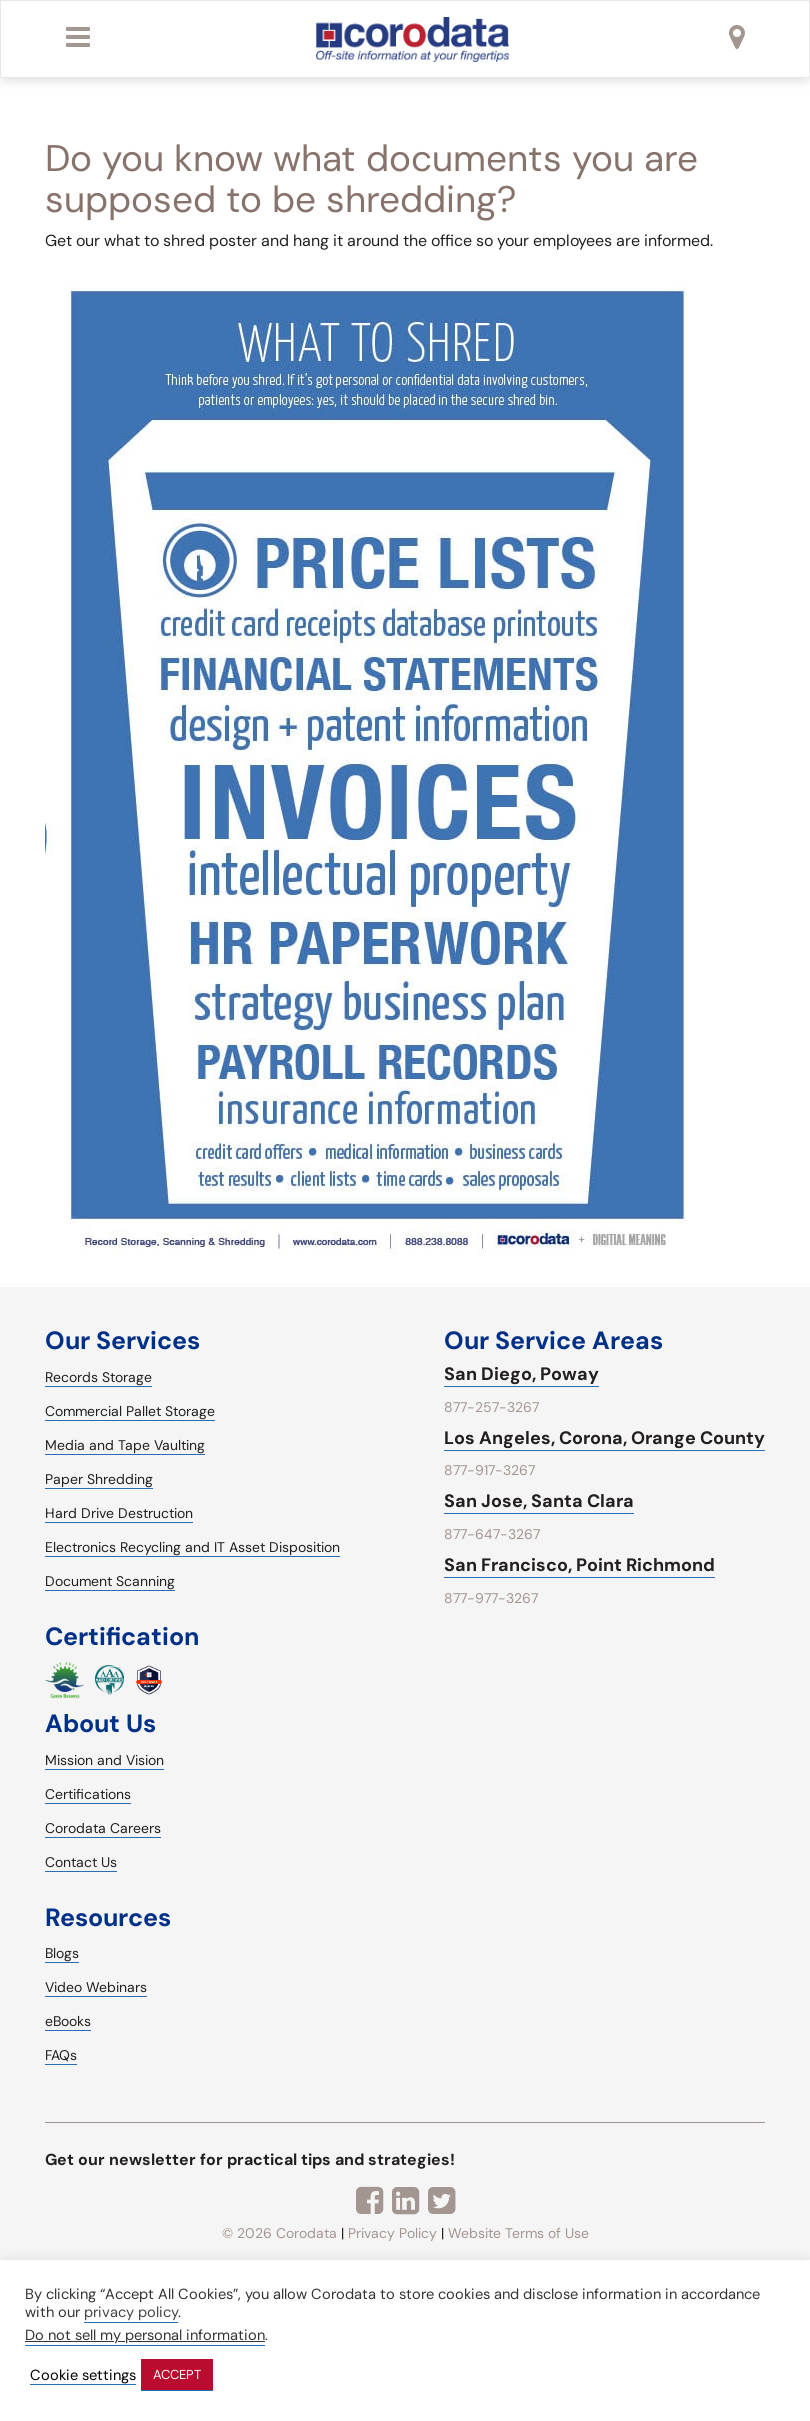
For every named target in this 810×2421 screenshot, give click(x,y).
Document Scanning (110, 1581)
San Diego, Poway (521, 1374)
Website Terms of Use (518, 2233)
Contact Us (81, 1862)
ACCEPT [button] (177, 2374)
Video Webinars (96, 1987)
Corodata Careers (103, 1828)
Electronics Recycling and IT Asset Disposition (192, 1547)
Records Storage (98, 1377)
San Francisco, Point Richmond (579, 1565)
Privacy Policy (392, 2233)
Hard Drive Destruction (119, 1513)
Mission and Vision (104, 1760)
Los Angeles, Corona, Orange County (604, 1438)
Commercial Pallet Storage (130, 1411)
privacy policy (131, 2312)
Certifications (88, 1794)
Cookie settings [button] (83, 2375)
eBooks (68, 2021)
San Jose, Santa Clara (539, 1501)
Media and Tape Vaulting (125, 1445)
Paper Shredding (99, 1479)
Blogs (62, 1953)
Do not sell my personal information (145, 2335)
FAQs (61, 2055)
